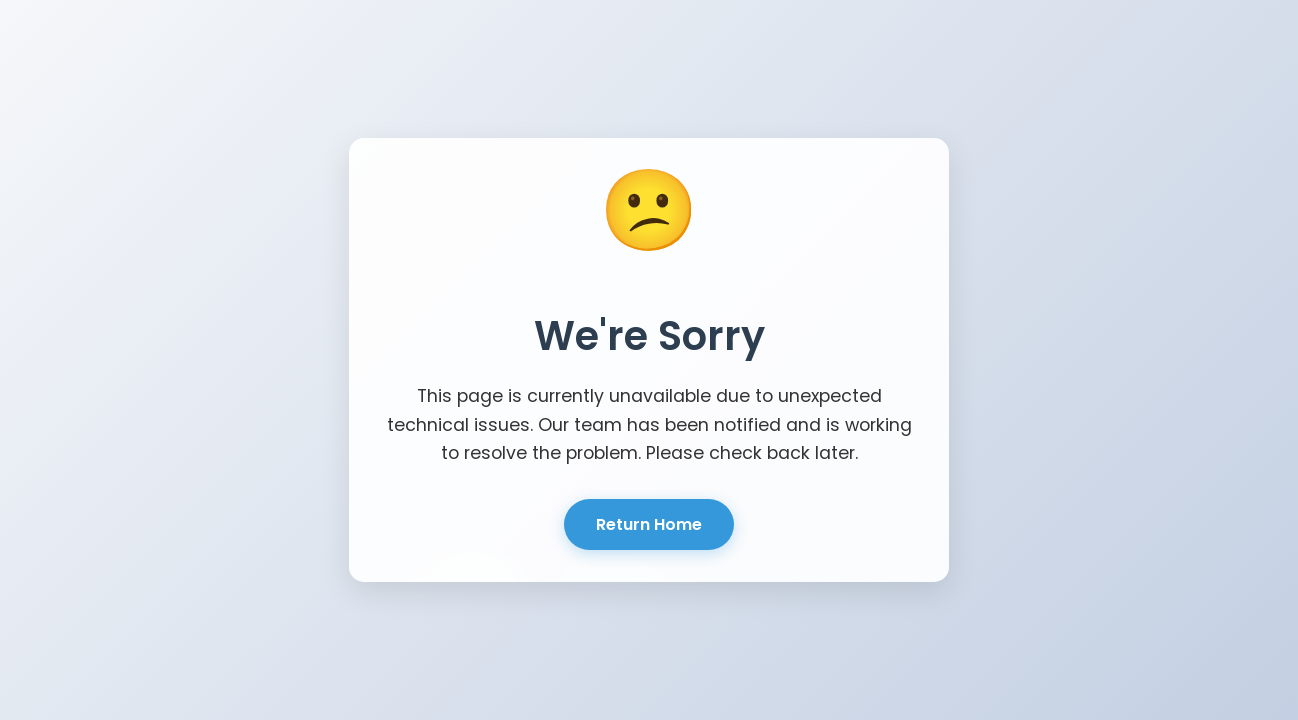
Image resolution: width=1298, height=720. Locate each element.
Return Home (649, 524)
